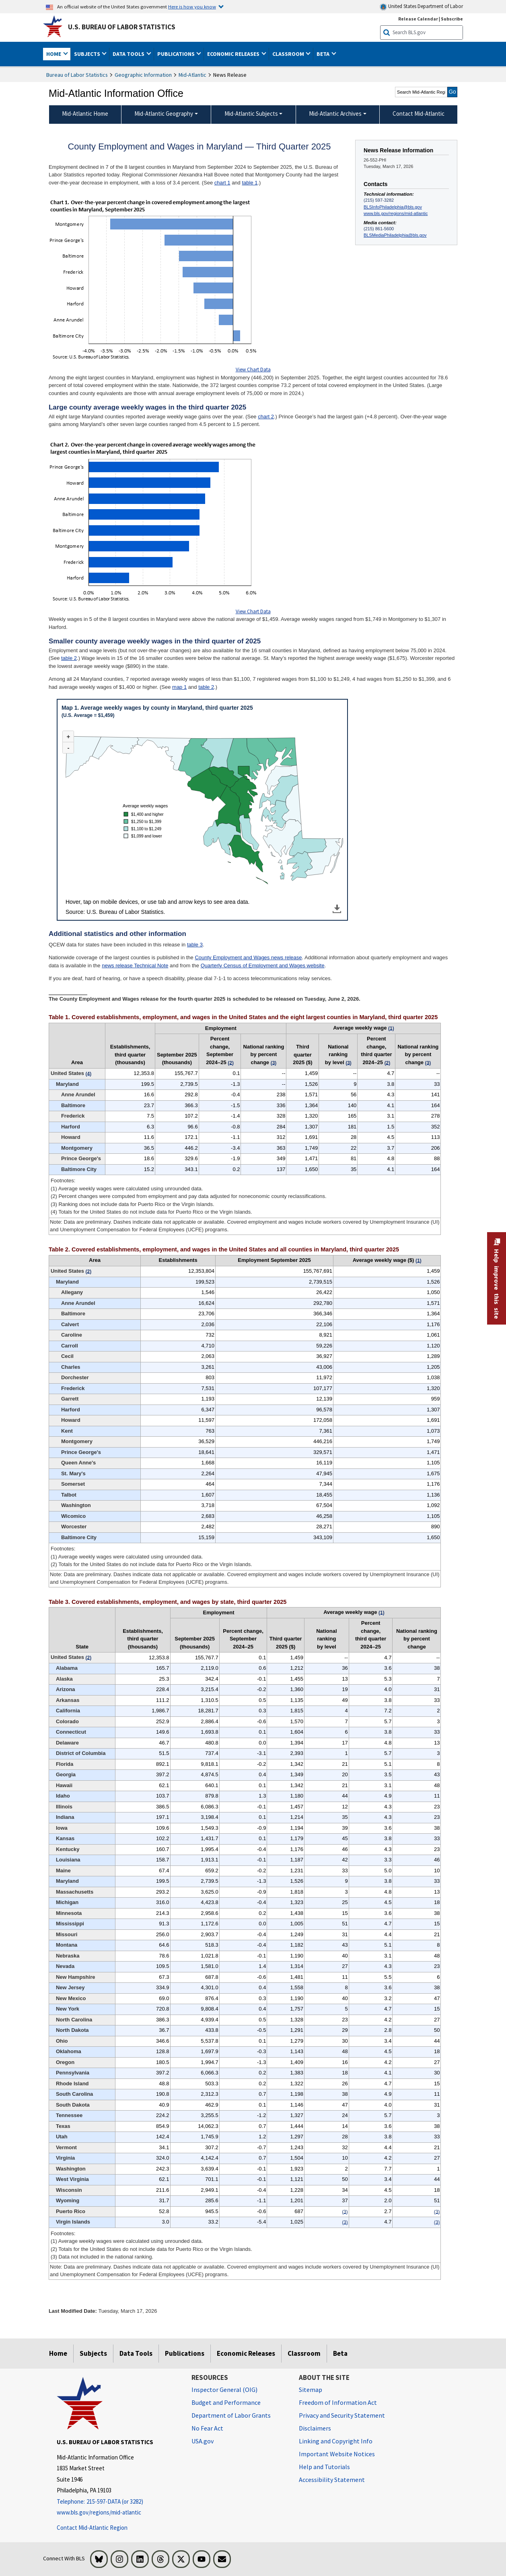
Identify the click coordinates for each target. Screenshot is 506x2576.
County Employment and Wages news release (248, 957)
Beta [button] (324, 53)
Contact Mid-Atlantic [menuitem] (418, 113)
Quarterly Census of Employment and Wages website (263, 965)
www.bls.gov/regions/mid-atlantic (396, 213)
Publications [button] (176, 53)
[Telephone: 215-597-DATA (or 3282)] (118, 2501)
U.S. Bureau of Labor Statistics (121, 27)
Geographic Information (143, 74)
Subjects (93, 2353)
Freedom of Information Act (338, 2402)
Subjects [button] (87, 53)
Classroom (304, 2353)
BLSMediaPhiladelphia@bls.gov (395, 235)
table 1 (249, 183)
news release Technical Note (135, 965)
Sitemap (310, 2390)
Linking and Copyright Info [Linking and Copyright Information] (335, 2441)
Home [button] (54, 53)
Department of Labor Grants (231, 2415)
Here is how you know (192, 6)
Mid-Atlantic (192, 74)
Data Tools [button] (129, 53)
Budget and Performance (226, 2402)
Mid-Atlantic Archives (335, 113)
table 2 (69, 658)
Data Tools (135, 2353)
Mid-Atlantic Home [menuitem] (85, 113)
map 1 (179, 687)
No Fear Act (207, 2428)
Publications (184, 2353)
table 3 (195, 945)
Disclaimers (315, 2428)
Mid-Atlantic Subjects (251, 113)
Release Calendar (418, 19)
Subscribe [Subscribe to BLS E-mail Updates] (452, 19)
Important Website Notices (337, 2454)
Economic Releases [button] (234, 53)
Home (58, 2353)
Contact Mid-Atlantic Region (92, 2527)
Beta (340, 2353)
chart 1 (222, 183)
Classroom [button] (288, 53)
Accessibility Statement (332, 2480)
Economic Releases (246, 2353)
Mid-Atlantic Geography (163, 113)
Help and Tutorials (324, 2467)
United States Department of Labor (421, 6)
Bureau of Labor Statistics (77, 74)
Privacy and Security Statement (342, 2415)
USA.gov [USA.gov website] (202, 2441)
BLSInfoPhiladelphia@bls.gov (393, 207)
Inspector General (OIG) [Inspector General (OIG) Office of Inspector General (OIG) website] (224, 2390)
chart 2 (266, 417)
